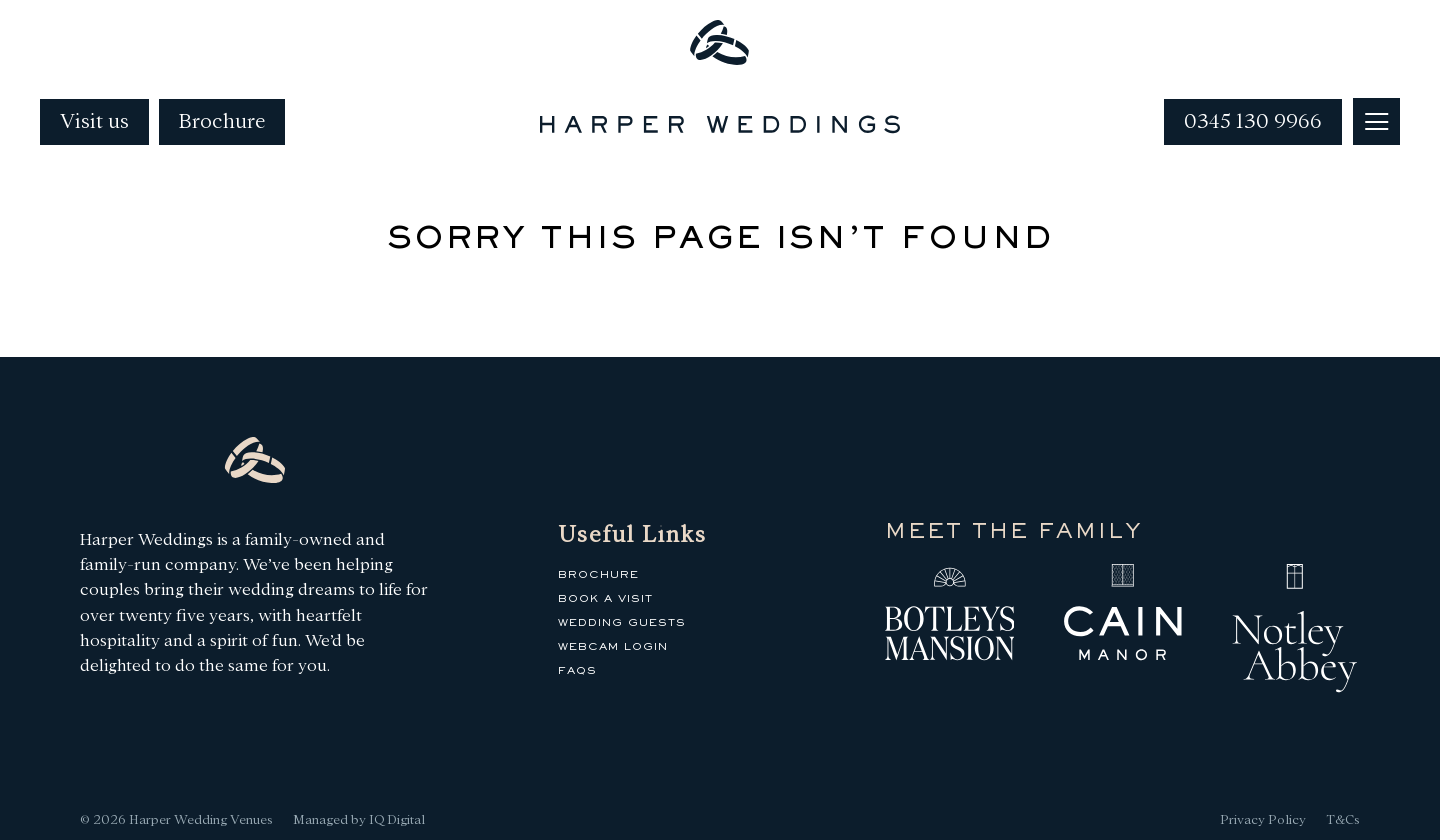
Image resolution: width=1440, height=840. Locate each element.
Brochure (222, 121)
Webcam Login (613, 647)
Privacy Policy (1263, 819)
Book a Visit (605, 599)
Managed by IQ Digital (359, 819)
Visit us (94, 121)
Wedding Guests (622, 623)
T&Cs (1343, 819)
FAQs (577, 671)
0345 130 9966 (1253, 121)
